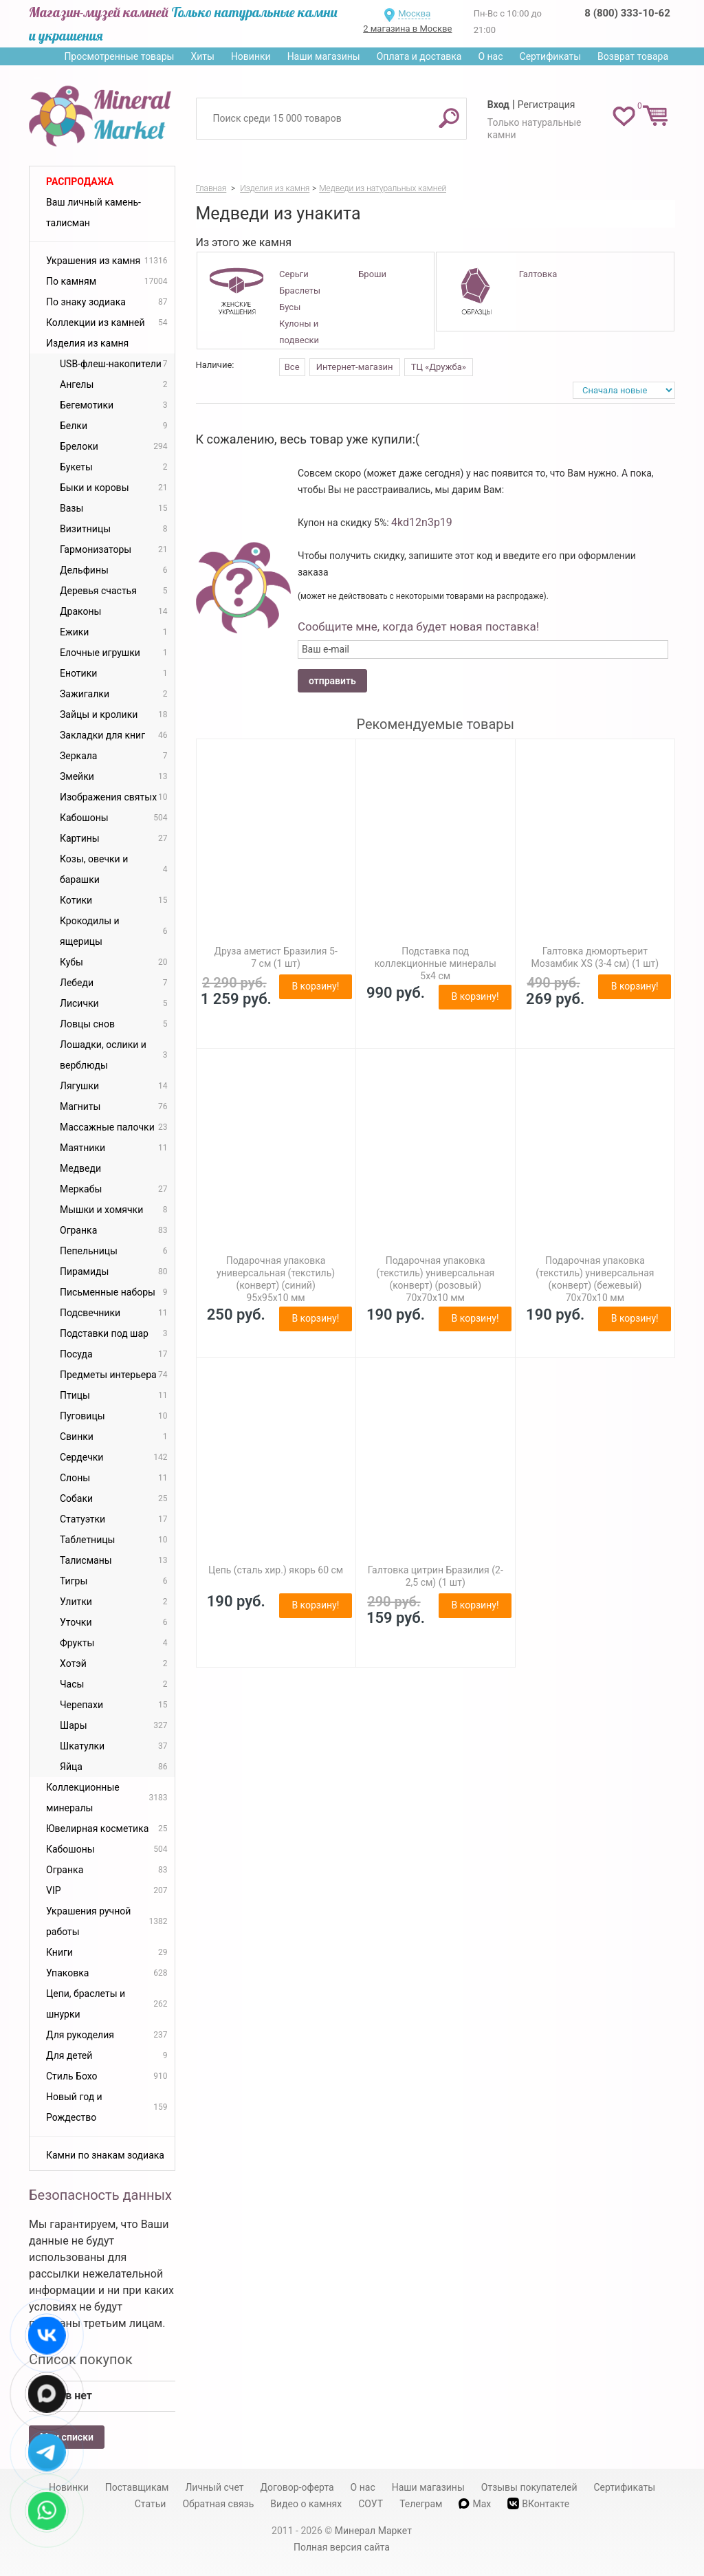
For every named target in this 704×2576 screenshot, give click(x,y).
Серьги (294, 274)
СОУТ (370, 2503)
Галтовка (538, 274)
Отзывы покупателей (529, 2487)
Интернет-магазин (354, 367)
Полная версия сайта (342, 2547)
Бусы (289, 307)
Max (475, 2503)
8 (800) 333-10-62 (627, 13)
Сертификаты (551, 56)
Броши (372, 274)
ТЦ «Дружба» (438, 367)
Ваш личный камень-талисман (93, 212)
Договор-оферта (297, 2487)
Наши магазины (323, 56)
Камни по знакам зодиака (105, 2155)
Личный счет (214, 2487)
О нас (490, 56)
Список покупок (81, 2359)
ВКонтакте (538, 2503)
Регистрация (546, 104)
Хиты (202, 56)
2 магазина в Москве (407, 28)
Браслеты (299, 290)
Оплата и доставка (419, 56)
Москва (414, 13)
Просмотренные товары (119, 56)
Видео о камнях (306, 2503)
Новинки (251, 56)
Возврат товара (632, 56)
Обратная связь (218, 2503)
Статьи (150, 2503)
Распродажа (79, 181)
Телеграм (420, 2503)
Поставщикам (137, 2487)
